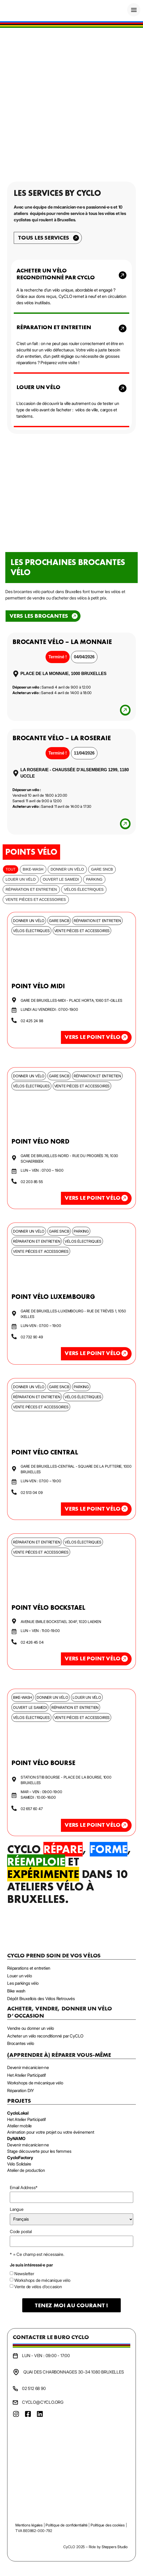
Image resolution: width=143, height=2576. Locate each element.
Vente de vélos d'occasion (38, 2286)
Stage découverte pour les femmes (39, 2151)
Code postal (21, 2231)
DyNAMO (16, 2138)
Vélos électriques (84, 889)
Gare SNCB (102, 869)
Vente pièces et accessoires (36, 899)
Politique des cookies (108, 2525)
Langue (17, 2209)
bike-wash (33, 869)
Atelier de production (26, 2170)
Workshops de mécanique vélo (42, 2280)
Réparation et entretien (31, 889)
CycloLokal (18, 2113)
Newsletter (24, 2274)
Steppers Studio (115, 2546)
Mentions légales (29, 2525)
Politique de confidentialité (66, 2525)
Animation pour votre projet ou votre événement (50, 2132)
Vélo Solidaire (19, 2164)
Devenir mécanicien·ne (28, 2144)
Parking (94, 879)
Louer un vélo (21, 879)
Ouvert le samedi (61, 879)
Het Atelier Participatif (26, 2119)
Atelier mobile (19, 2125)
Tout (11, 869)
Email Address (24, 2187)
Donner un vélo (67, 869)
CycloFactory (20, 2157)
